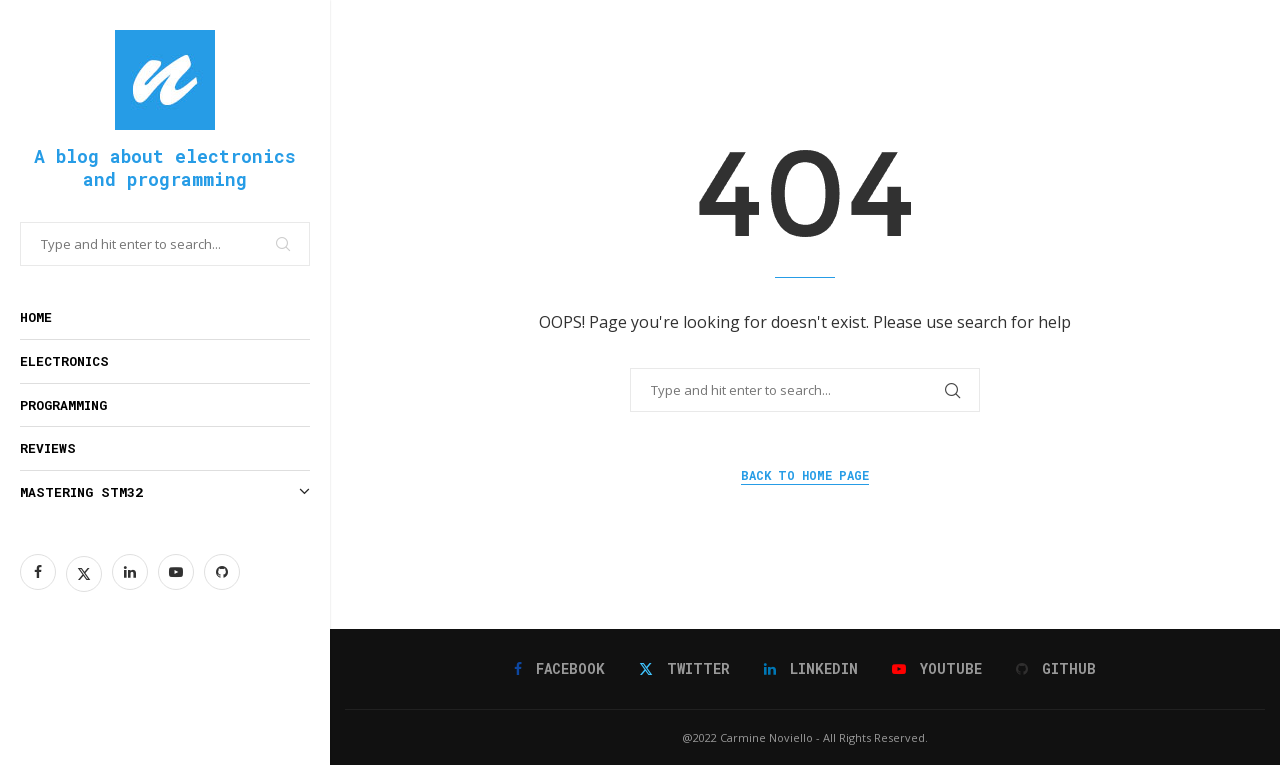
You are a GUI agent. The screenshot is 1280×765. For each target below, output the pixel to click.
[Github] (222, 572)
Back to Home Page (805, 475)
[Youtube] (176, 572)
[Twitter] (84, 572)
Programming (63, 405)
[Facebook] (38, 572)
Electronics (64, 361)
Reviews (48, 448)
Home (36, 317)
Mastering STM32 (165, 492)
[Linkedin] (130, 572)
